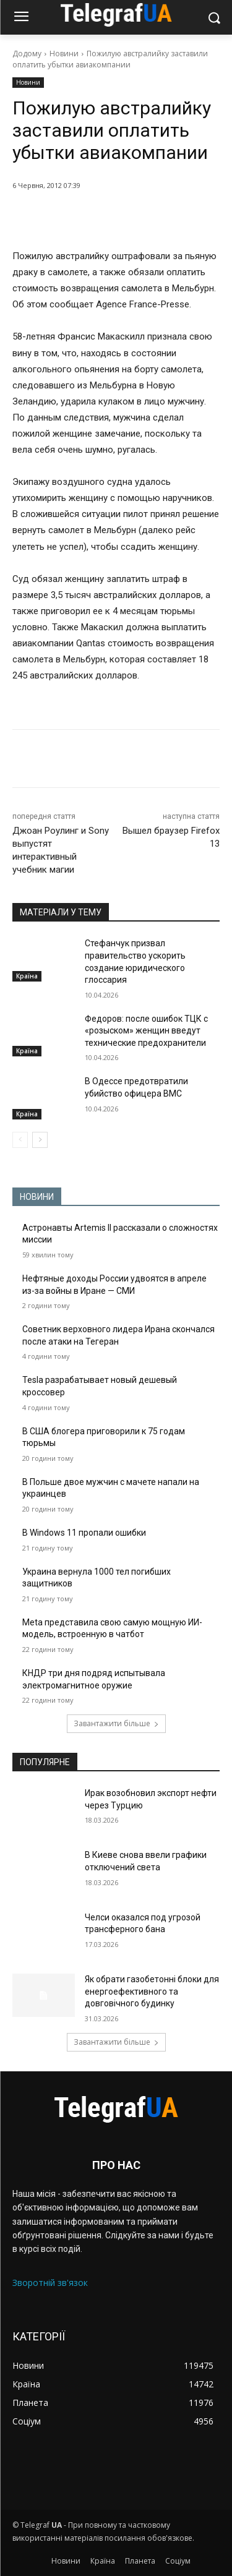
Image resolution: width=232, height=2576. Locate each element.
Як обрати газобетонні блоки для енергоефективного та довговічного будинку (152, 1991)
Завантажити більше (116, 1723)
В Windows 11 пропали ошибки (84, 1533)
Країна (27, 976)
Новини (64, 53)
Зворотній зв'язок (50, 2282)
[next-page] (40, 1140)
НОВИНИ (37, 1197)
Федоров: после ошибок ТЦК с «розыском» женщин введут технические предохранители (146, 1031)
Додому (26, 53)
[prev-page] (20, 1140)
